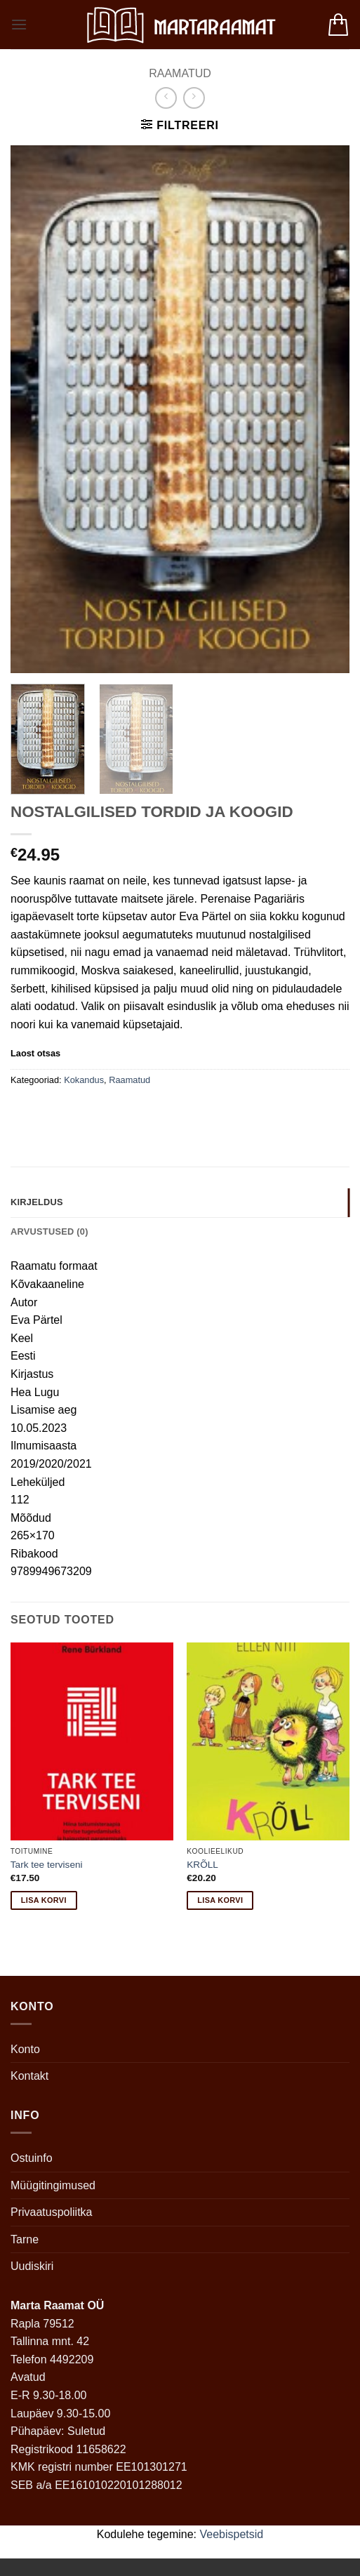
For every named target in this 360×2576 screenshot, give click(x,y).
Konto (25, 2049)
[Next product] (166, 98)
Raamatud (180, 73)
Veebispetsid (232, 2534)
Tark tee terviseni (47, 1864)
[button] (19, 24)
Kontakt (29, 2076)
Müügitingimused (53, 2185)
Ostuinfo (32, 2158)
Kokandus (84, 1080)
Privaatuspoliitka (52, 2212)
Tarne (25, 2239)
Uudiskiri (32, 2266)
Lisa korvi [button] (44, 1900)
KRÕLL (202, 1864)
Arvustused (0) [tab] (49, 1231)
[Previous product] (194, 98)
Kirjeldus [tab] (37, 1202)
